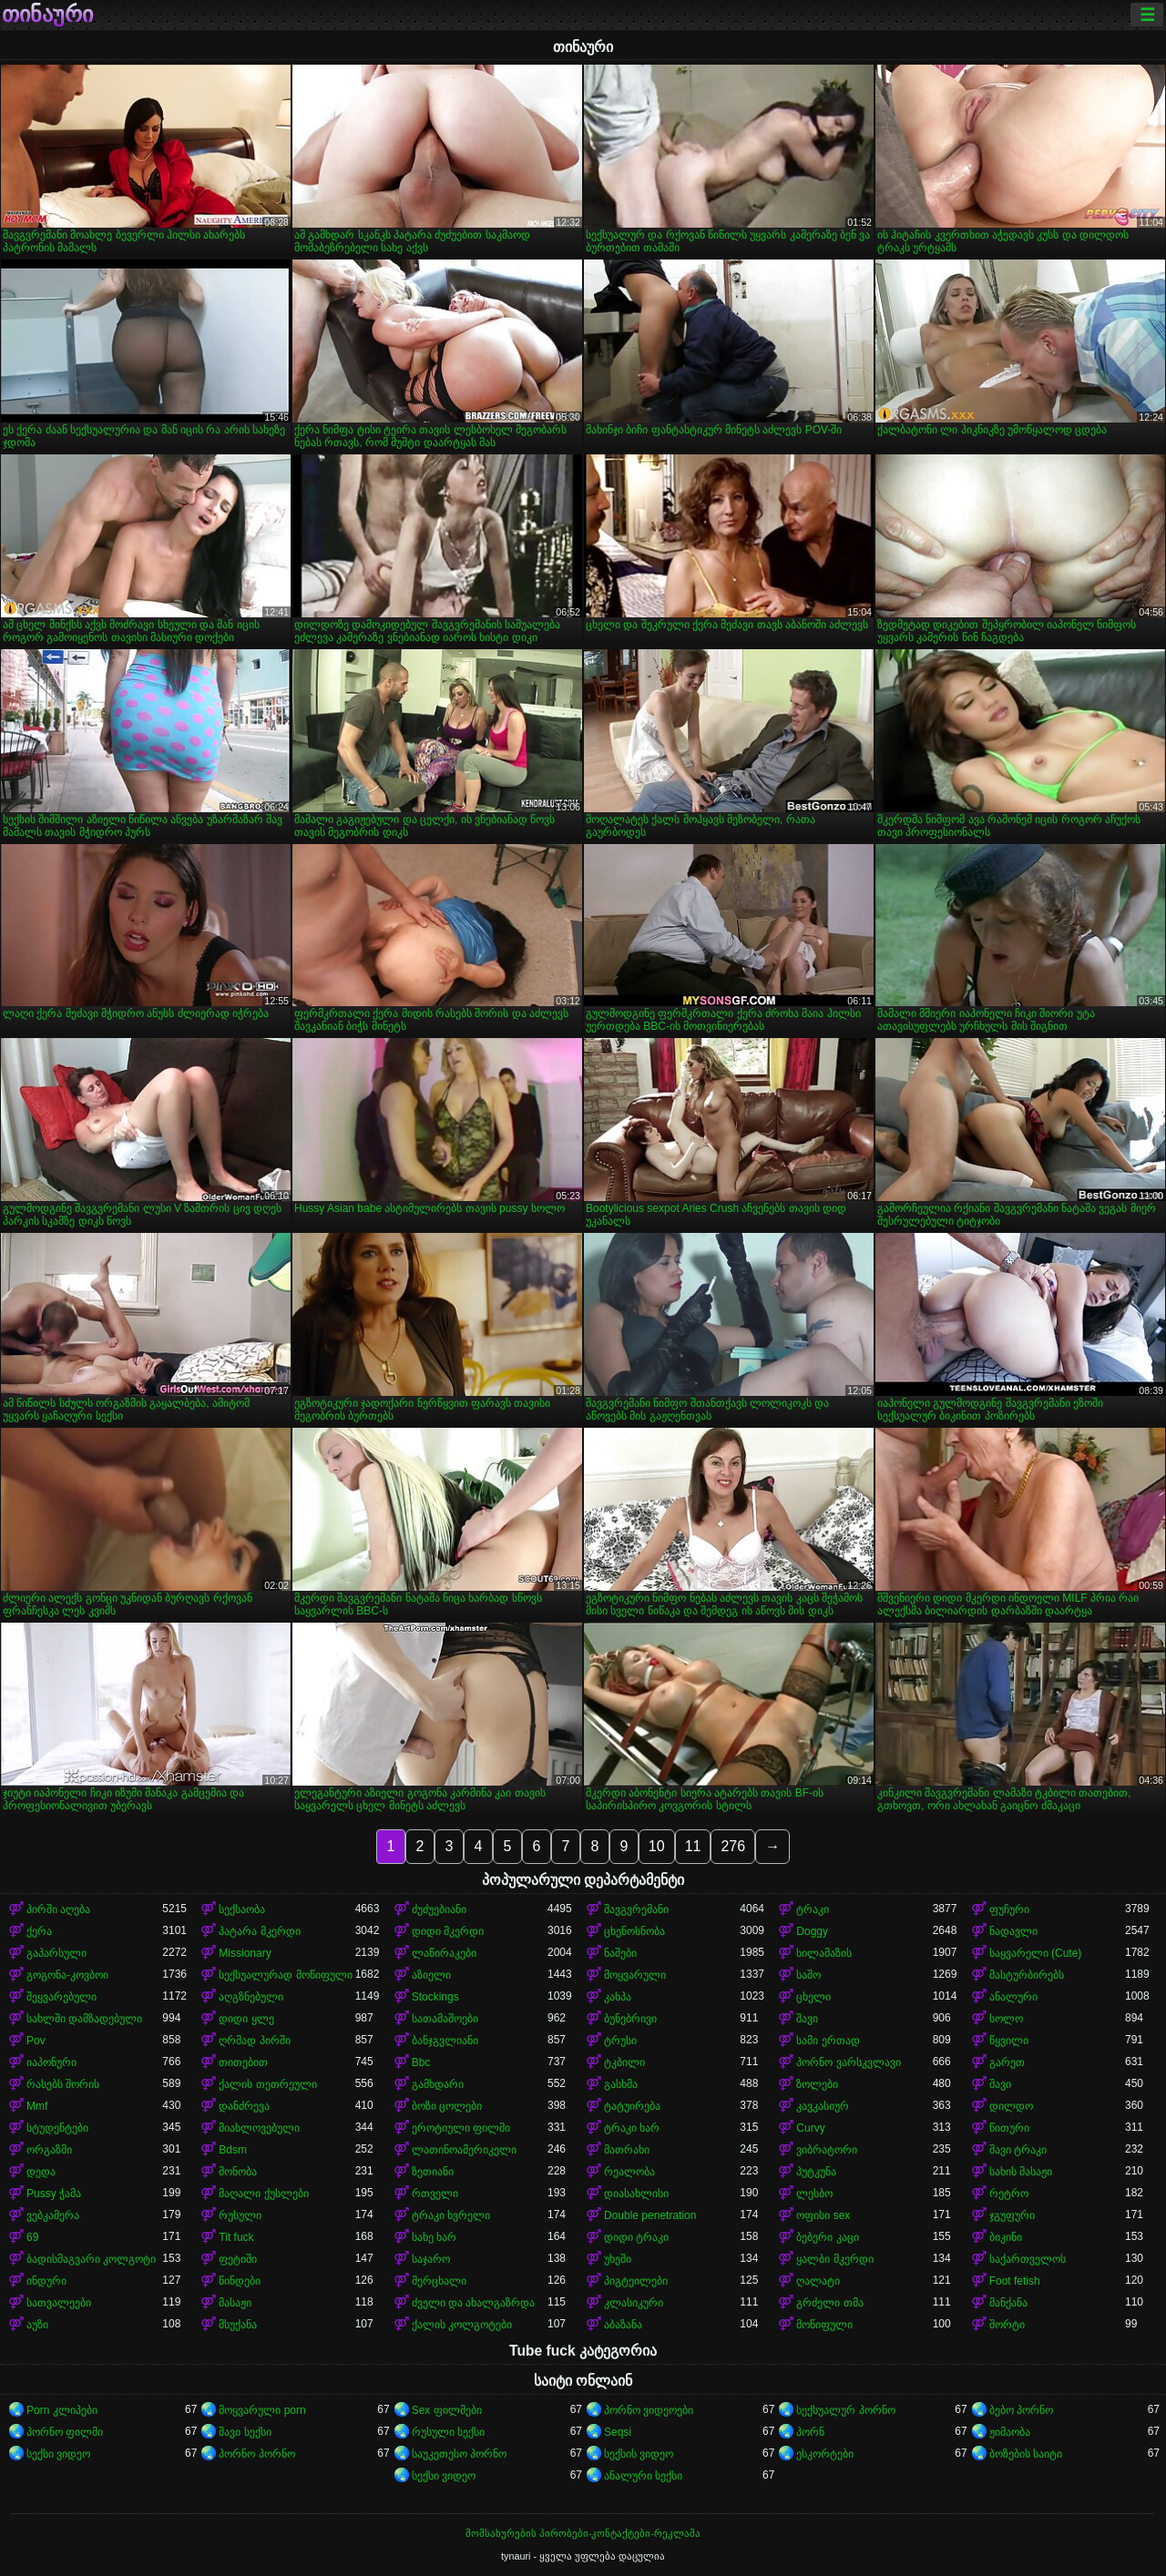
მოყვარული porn (262, 2410)
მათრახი (626, 2149)
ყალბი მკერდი (834, 2259)
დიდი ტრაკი (636, 2237)
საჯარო (431, 2259)
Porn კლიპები (61, 2410)
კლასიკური (633, 2302)
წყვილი (1008, 2040)
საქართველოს (1027, 2259)
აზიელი (431, 1975)
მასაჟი (235, 2302)
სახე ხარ (434, 2237)
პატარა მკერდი (259, 1931)
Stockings (435, 1997)
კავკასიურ (822, 2106)
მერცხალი (439, 2281)
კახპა (617, 1997)
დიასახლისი (636, 2193)
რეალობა (629, 2171)
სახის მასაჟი (1020, 2171)
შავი (807, 2018)
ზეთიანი (433, 2171)
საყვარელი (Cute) (1035, 1953)
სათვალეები (58, 2302)
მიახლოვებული (259, 2128)
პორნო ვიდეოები (648, 2410)
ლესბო (814, 2193)
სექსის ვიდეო (638, 2454)
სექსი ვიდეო (58, 2454)
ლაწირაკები (444, 1953)
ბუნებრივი (630, 2018)
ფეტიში (238, 2259)
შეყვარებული (61, 1997)
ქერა (39, 1931)
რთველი (435, 2193)
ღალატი (818, 2281)
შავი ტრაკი (1018, 2149)
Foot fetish (1014, 2281)
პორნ (810, 2432)
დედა (41, 2171)
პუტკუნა (816, 2171)
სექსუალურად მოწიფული (285, 1975)
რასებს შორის (62, 2084)
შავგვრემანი (636, 1909)
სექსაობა (242, 1909)
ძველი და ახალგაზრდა (474, 2302)
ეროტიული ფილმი (461, 2128)
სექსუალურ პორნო (845, 2410)
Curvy (810, 2128)
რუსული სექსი (448, 2432)
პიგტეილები (636, 2281)
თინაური (47, 14)
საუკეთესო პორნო (459, 2454)
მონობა (238, 2171)
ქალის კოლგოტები (462, 2324)
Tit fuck (236, 2237)
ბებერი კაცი (827, 2237)
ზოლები (817, 2084)
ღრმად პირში (254, 2040)
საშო (808, 1975)
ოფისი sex (823, 2215)
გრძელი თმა (829, 2302)
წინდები (240, 2281)
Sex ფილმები (447, 2410)
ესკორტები (825, 2454)
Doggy (812, 1931)
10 (657, 1846)
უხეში (617, 2259)
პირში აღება (58, 1909)
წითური (1009, 2128)
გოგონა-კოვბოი (67, 1975)
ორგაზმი (49, 2149)
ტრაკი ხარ (632, 2128)
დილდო (1011, 2106)
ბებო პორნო (1021, 2410)
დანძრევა (244, 2106)
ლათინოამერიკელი (464, 2149)
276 (733, 1846)
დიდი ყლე (246, 2018)
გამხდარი (438, 2084)
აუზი (37, 2324)
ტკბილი (624, 2062)
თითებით (243, 2062)
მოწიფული (824, 2324)
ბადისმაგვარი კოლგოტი (91, 2259)
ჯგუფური (1012, 2215)
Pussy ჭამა (53, 2193)
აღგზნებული (251, 1997)
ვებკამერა (52, 2215)
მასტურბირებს (1026, 1975)
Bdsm (233, 2149)
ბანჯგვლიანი (445, 2040)
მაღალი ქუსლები (263, 2193)
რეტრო (1008, 2193)
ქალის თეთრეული (267, 2084)
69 (32, 2237)
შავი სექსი (245, 2432)
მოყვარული (635, 1975)
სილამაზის (824, 1953)
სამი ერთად (827, 2040)
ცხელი (813, 1997)
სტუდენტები (57, 2128)
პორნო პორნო (256, 2454)
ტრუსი (620, 2040)
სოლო (1006, 2018)
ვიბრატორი (826, 2149)
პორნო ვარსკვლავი (848, 2062)
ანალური (1013, 1997)
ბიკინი (1005, 2237)
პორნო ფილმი (64, 2432)
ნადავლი (1013, 1931)
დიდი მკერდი (448, 1931)
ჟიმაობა (1009, 2432)
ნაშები (620, 1953)
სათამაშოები (445, 2018)
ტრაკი (812, 1909)
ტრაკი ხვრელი (451, 2215)
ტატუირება (632, 2106)
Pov (36, 2040)
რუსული (240, 2215)
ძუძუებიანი (439, 1909)
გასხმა (621, 2084)
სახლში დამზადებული (84, 2018)
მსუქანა (238, 2324)
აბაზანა (623, 2324)
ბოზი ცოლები (447, 2106)
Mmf (36, 2106)
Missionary (245, 1953)
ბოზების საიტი (1025, 2454)
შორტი (1007, 2324)
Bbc (421, 2062)
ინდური (46, 2281)
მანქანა (1008, 2302)
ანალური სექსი (643, 2475)
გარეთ (1007, 2062)
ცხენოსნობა (634, 1931)
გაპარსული (56, 1953)
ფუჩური (1009, 1909)
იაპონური (51, 2062)
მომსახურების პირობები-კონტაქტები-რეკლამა (583, 2533)
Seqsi (617, 2432)
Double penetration (650, 2215)
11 (693, 1846)
